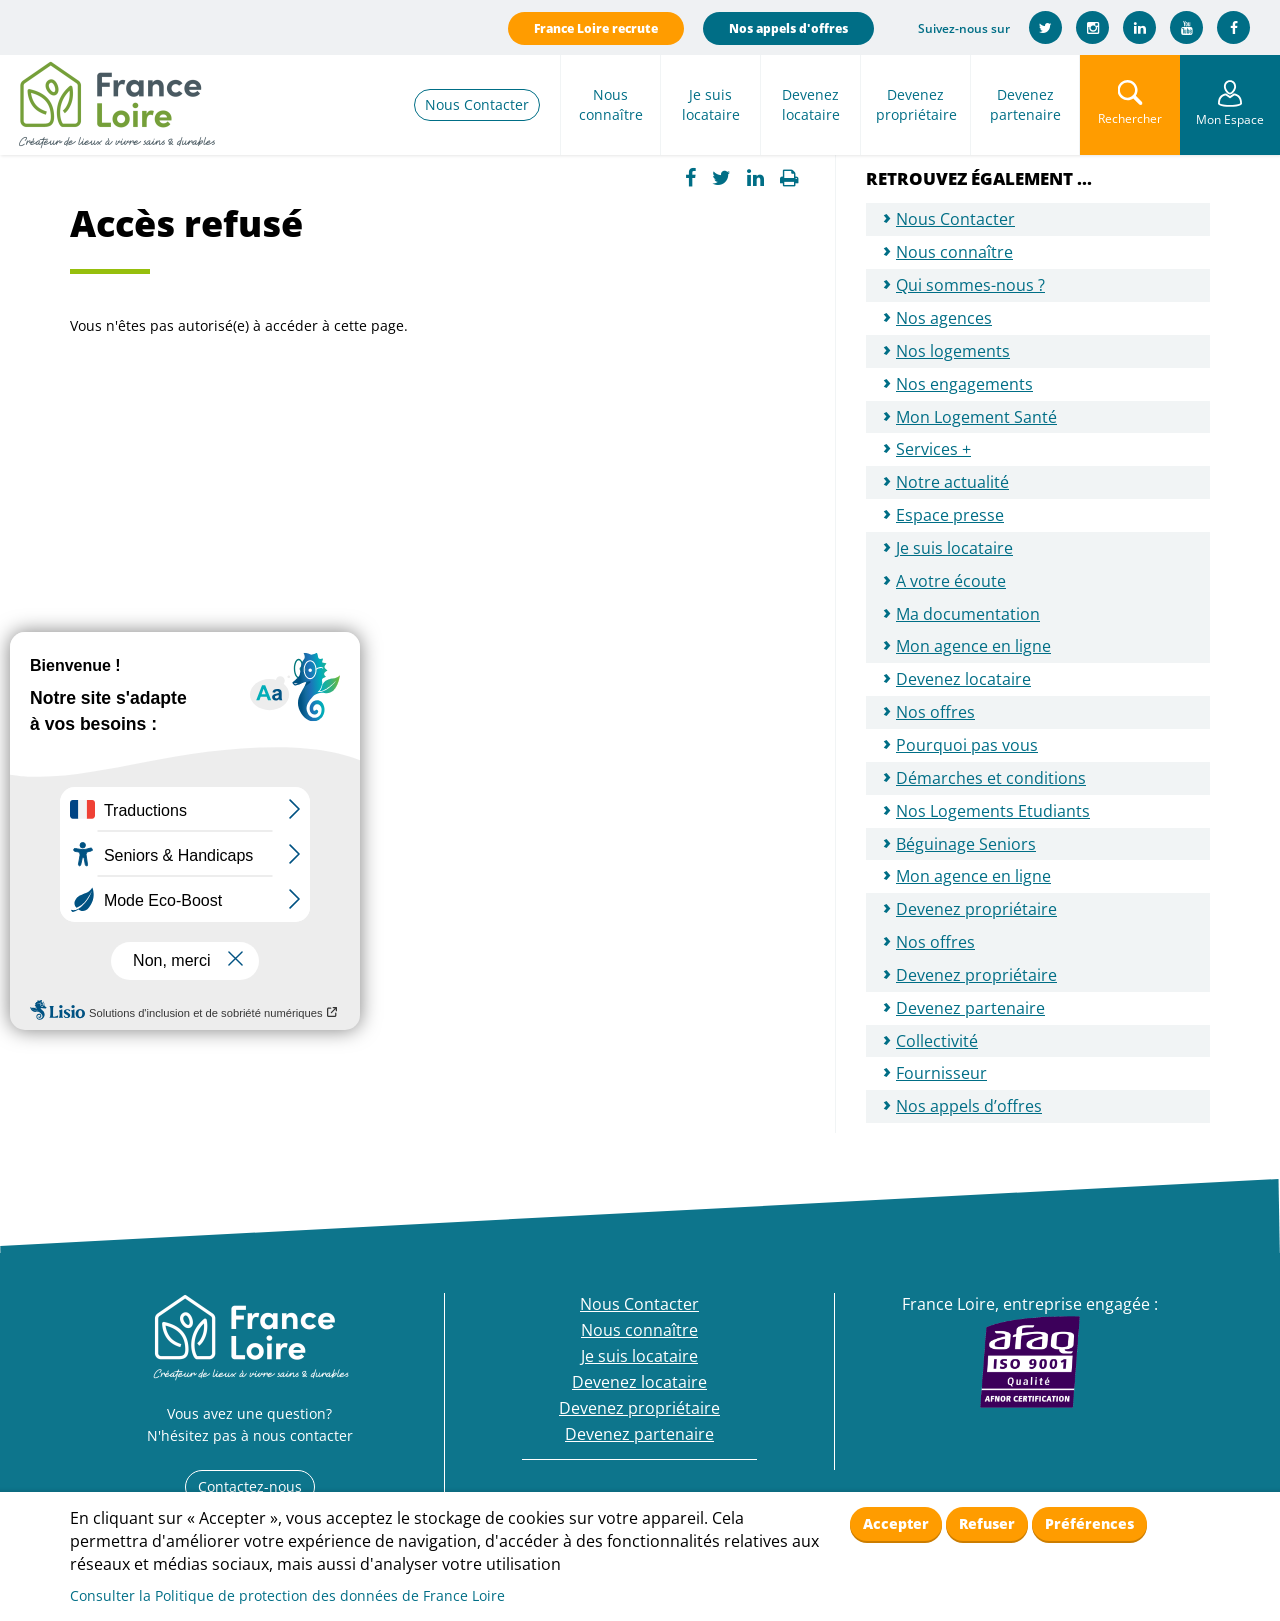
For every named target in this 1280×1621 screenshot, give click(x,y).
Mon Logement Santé (976, 417)
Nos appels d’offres (969, 1106)
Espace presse (950, 515)
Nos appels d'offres (788, 28)
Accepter (896, 1523)
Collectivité (937, 1041)
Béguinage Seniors (966, 844)
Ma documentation (968, 614)
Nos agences (944, 318)
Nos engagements (964, 384)
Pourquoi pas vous (967, 745)
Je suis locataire (711, 104)
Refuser (987, 1523)
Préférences (1089, 1523)
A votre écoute (951, 581)
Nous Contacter (477, 104)
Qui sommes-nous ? (970, 285)
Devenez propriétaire (916, 104)
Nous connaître (611, 104)
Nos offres (935, 712)
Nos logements (953, 351)
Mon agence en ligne (973, 646)
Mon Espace (1230, 119)
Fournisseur (941, 1073)
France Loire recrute (596, 28)
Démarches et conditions (991, 778)
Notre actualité (952, 482)
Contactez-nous (250, 1486)
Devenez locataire (811, 104)
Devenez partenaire (1025, 104)
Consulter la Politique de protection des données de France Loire (287, 1595)
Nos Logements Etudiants (993, 811)
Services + (933, 449)
